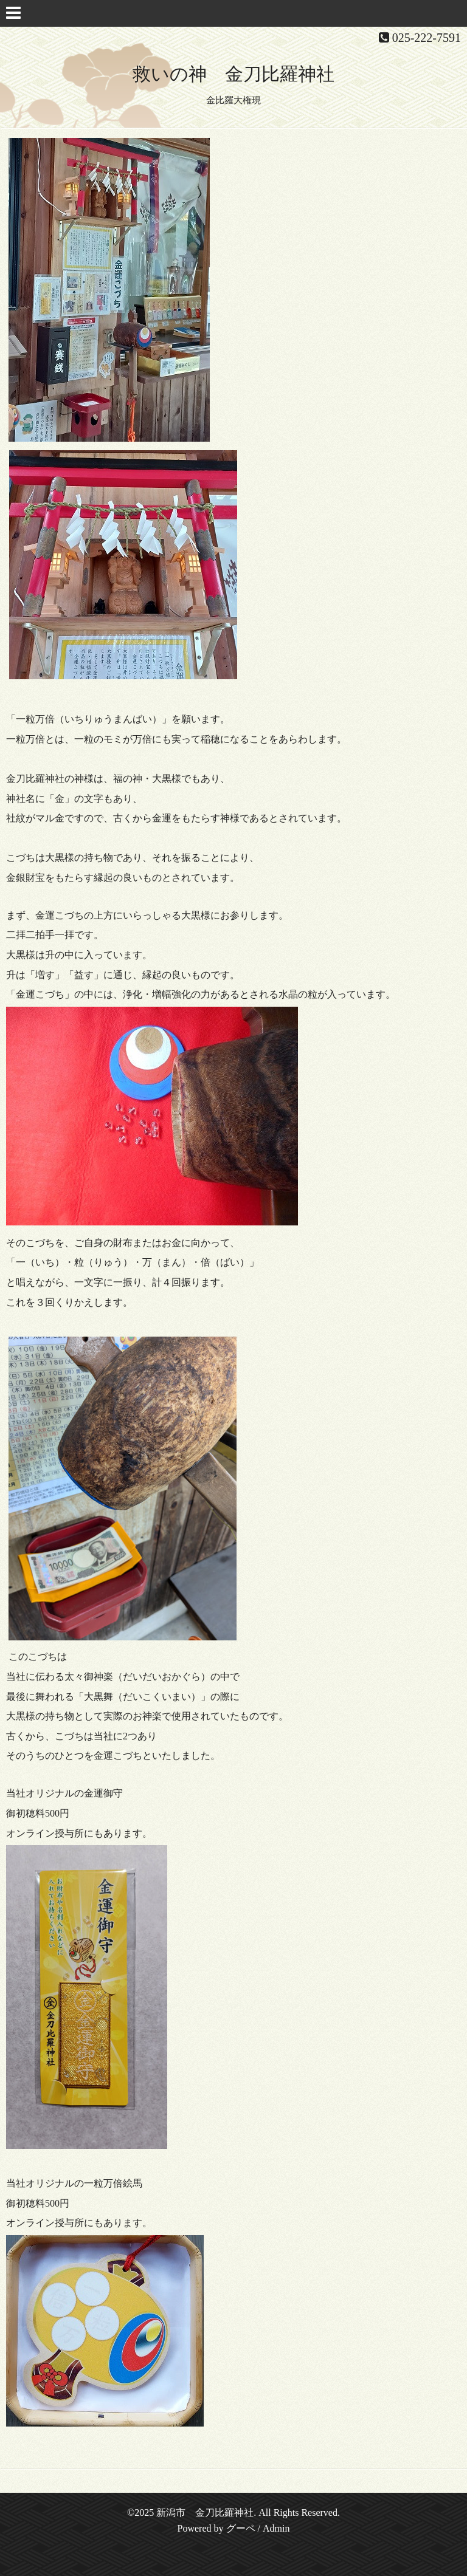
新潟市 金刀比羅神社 (205, 2512)
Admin (276, 2528)
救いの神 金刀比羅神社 (233, 74)
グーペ (240, 2528)
